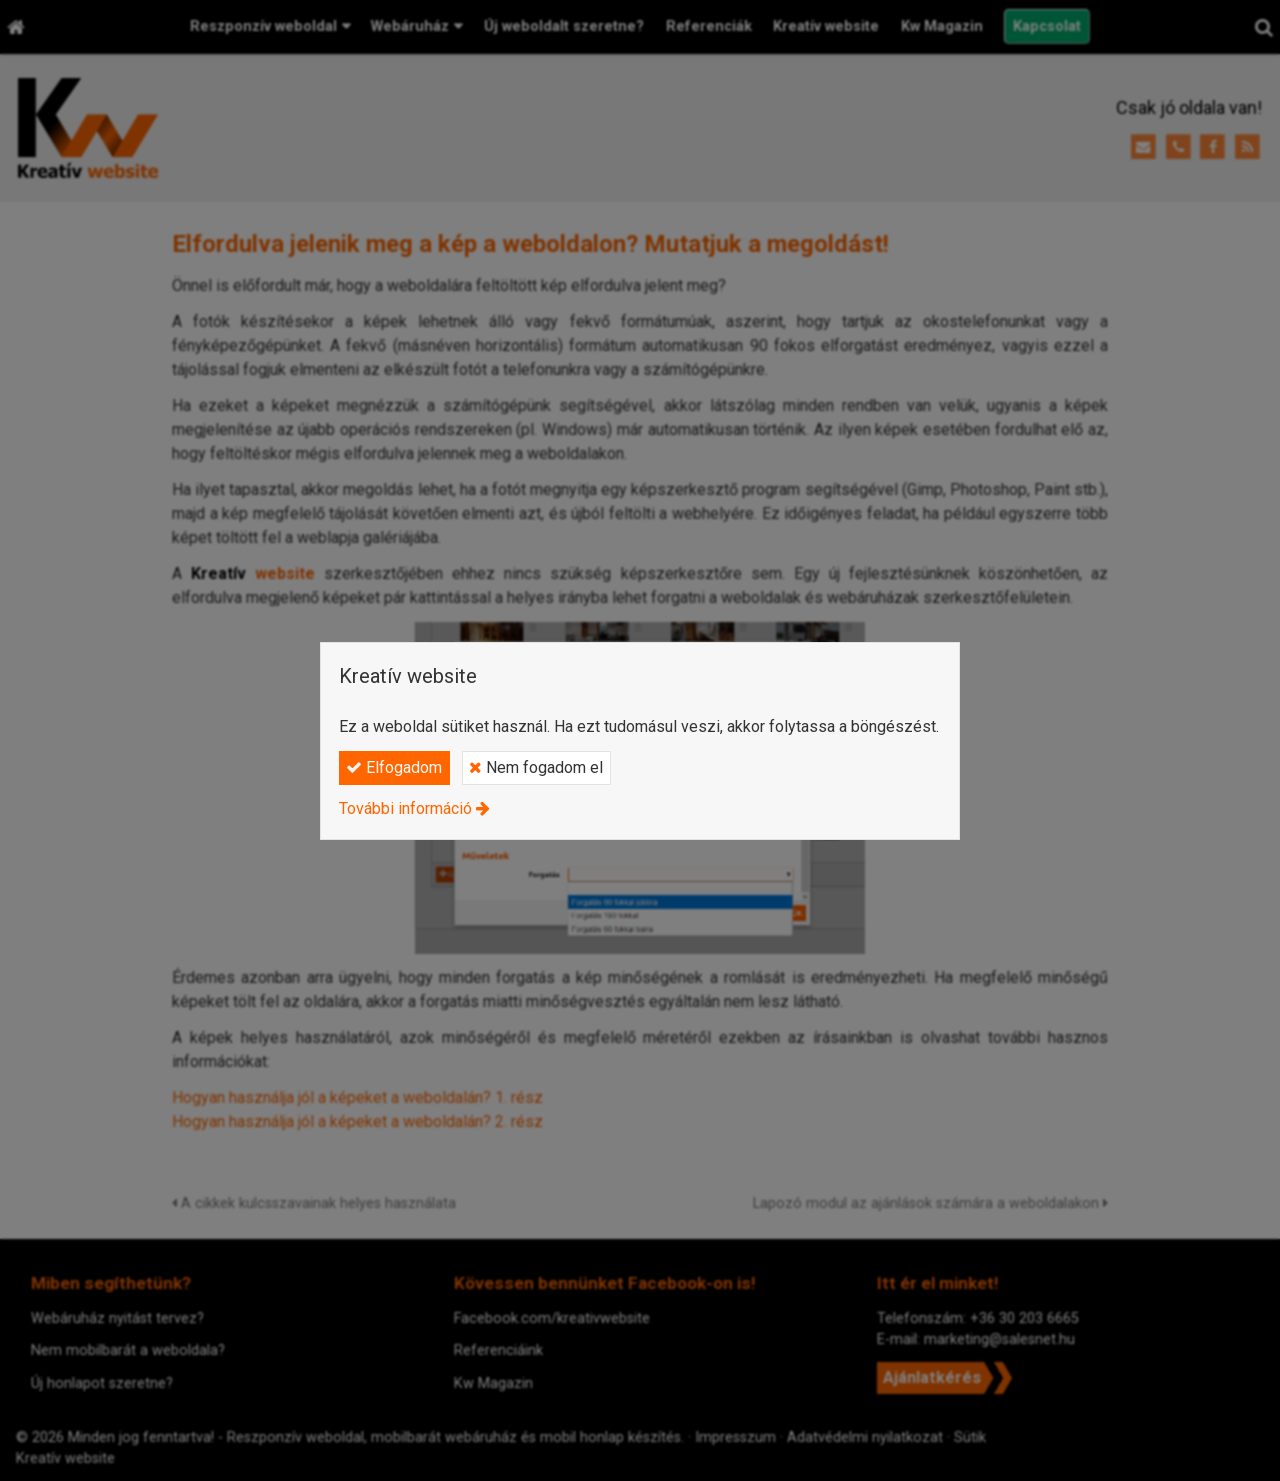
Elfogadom (394, 767)
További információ (405, 808)
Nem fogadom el (536, 767)
